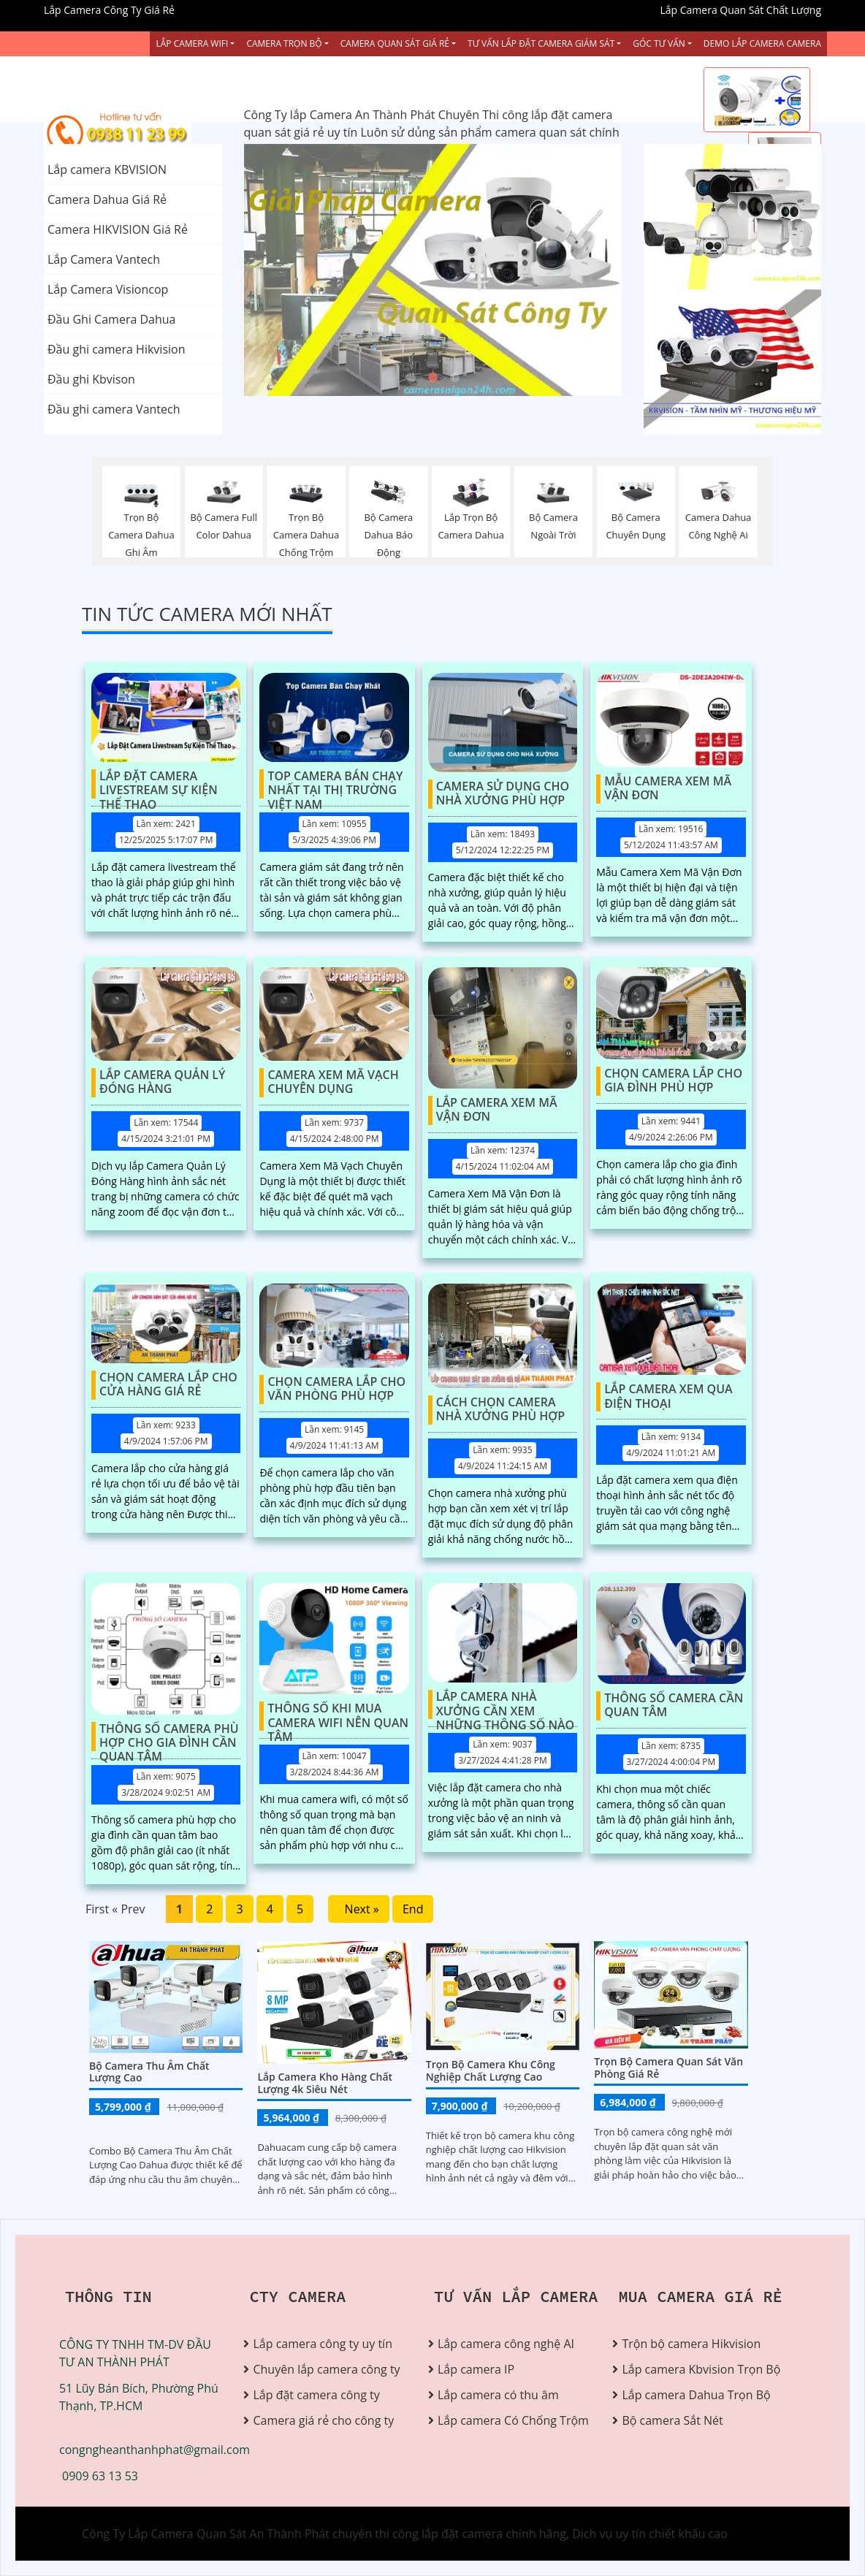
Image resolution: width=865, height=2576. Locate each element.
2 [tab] (432, 377)
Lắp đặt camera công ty (316, 2395)
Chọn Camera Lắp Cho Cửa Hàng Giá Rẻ (168, 1385)
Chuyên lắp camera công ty (326, 2369)
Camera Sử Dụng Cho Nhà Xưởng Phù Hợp (502, 794)
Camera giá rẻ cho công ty (323, 2420)
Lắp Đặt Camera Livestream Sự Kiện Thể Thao (158, 784)
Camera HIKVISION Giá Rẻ (117, 229)
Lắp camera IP (476, 2369)
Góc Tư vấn (659, 43)
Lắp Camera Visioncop (107, 289)
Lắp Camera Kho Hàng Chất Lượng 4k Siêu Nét (324, 2083)
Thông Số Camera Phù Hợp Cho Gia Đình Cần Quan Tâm (169, 1736)
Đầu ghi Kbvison (91, 379)
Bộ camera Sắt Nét (672, 2420)
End (413, 1909)
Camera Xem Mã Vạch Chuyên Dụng (332, 1082)
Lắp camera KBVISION (107, 169)
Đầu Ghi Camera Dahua (111, 319)
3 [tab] (454, 377)
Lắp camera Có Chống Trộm (513, 2420)
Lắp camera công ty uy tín (322, 2344)
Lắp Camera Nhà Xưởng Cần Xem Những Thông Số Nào (505, 1704)
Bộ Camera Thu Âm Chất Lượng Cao (149, 2072)
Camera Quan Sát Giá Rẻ (394, 43)
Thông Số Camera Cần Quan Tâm (673, 1705)
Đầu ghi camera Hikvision (116, 349)
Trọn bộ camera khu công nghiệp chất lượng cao (490, 2070)
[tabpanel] (433, 270)
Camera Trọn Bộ (283, 43)
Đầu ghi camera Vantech (113, 409)
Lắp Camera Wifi (192, 43)
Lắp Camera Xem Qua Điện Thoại (668, 1396)
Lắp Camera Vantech (103, 259)
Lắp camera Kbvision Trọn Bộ (698, 2369)
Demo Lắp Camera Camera (762, 43)
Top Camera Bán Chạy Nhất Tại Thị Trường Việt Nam (335, 784)
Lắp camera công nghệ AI (506, 2344)
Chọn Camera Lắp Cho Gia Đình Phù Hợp (673, 1081)
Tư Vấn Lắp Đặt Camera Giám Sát (541, 43)
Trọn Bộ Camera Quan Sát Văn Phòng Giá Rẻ (668, 2067)
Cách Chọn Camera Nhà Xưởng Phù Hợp (500, 1409)
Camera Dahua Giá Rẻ (107, 199)
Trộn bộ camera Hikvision (691, 2344)
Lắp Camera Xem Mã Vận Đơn (496, 1110)
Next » (358, 1909)
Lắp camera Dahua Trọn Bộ (696, 2395)
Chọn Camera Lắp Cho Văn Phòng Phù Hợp (336, 1389)
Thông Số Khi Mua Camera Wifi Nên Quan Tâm (337, 1716)
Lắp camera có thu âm (498, 2395)
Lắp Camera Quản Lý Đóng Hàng (162, 1082)
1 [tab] (410, 377)
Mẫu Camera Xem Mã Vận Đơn (667, 788)
